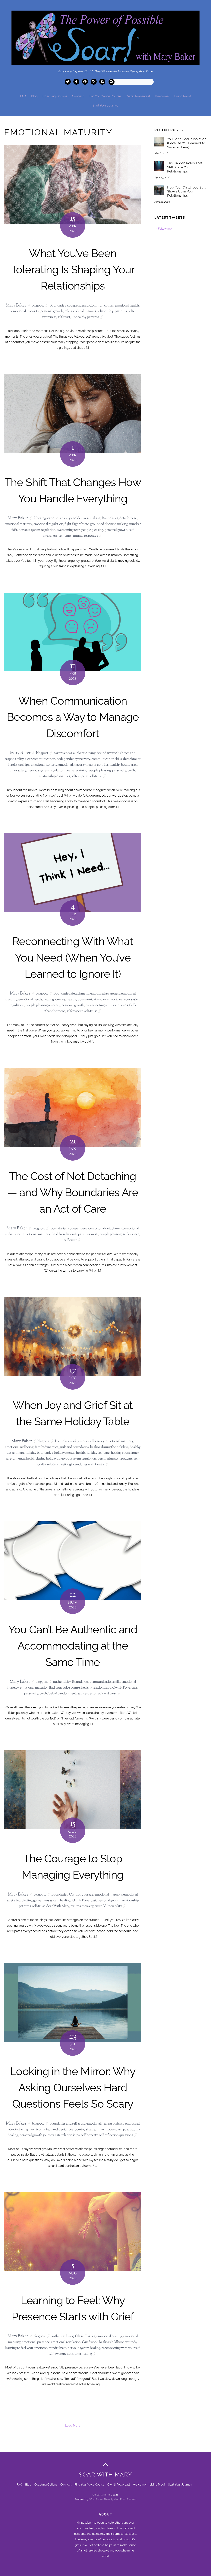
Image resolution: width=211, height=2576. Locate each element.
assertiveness (63, 753)
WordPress (95, 2499)
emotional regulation (48, 524)
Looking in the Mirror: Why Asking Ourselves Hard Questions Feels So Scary (72, 2087)
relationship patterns (112, 311)
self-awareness (59, 2353)
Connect (78, 96)
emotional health (127, 305)
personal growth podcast (115, 1458)
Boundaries (57, 305)
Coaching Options (55, 96)
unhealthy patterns (85, 317)
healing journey (54, 999)
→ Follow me (163, 228)
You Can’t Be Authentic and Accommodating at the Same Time (72, 1645)
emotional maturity (25, 311)
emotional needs (30, 999)
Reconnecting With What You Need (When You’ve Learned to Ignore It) (72, 957)
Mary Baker (16, 305)
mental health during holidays (36, 1458)
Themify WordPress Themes (120, 2499)
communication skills (106, 759)
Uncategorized (44, 518)
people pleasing (92, 530)
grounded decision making (109, 524)
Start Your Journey (105, 105)
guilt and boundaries (73, 1447)
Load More (72, 2425)
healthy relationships (66, 1234)
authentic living (84, 753)
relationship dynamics (80, 311)
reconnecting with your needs (107, 1005)
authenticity (62, 1681)
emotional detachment (106, 1228)
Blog (34, 96)
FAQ (23, 96)
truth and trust (105, 1693)
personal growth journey (37, 2135)
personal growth (51, 311)
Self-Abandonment (62, 1693)
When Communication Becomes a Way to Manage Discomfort (73, 717)
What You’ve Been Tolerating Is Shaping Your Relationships (73, 269)
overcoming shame (82, 2129)
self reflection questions (116, 2135)
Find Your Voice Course (105, 96)
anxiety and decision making (80, 518)
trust (98, 1906)
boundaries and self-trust (67, 2123)
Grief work (89, 2342)
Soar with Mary (103, 2494)
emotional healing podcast (105, 2123)
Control (74, 1894)
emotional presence (35, 2342)
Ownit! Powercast (138, 96)
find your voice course (64, 1687)
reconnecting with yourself (121, 2348)
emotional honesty (44, 764)
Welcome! (162, 96)
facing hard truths (32, 2129)
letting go (29, 1900)
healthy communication (84, 999)
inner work (110, 999)
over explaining (76, 770)
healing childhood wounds (117, 2342)
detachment (128, 518)
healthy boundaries (123, 764)
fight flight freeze (77, 524)
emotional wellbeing (19, 1447)
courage (87, 1894)
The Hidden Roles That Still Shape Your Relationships (184, 167)
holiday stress (120, 1452)
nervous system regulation (37, 530)
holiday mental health (69, 1452)
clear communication (40, 759)
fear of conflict (97, 764)
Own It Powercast (124, 1687)
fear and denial (56, 2129)
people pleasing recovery (43, 1005)
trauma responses (85, 535)
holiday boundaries (39, 1452)
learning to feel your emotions (26, 2348)
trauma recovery (82, 1906)
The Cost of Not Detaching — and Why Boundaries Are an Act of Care (72, 1192)
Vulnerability (112, 1906)
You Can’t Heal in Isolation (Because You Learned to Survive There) (186, 143)
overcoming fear (68, 530)
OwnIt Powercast (84, 1900)
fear (19, 1900)
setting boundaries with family (82, 1464)
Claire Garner (85, 2336)
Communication (101, 305)
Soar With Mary (57, 1906)
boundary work (107, 753)
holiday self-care (98, 1452)
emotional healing (109, 2336)
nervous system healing (54, 1900)
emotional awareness (105, 993)
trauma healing (81, 2353)
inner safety (18, 770)
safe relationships (67, 2135)
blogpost (38, 305)
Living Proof (182, 96)
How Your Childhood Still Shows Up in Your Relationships (186, 191)
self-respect (79, 776)
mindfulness (57, 2348)
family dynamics (46, 1447)
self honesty (89, 2135)
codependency (77, 305)
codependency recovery (73, 759)
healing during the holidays (109, 1447)
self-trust (64, 317)
